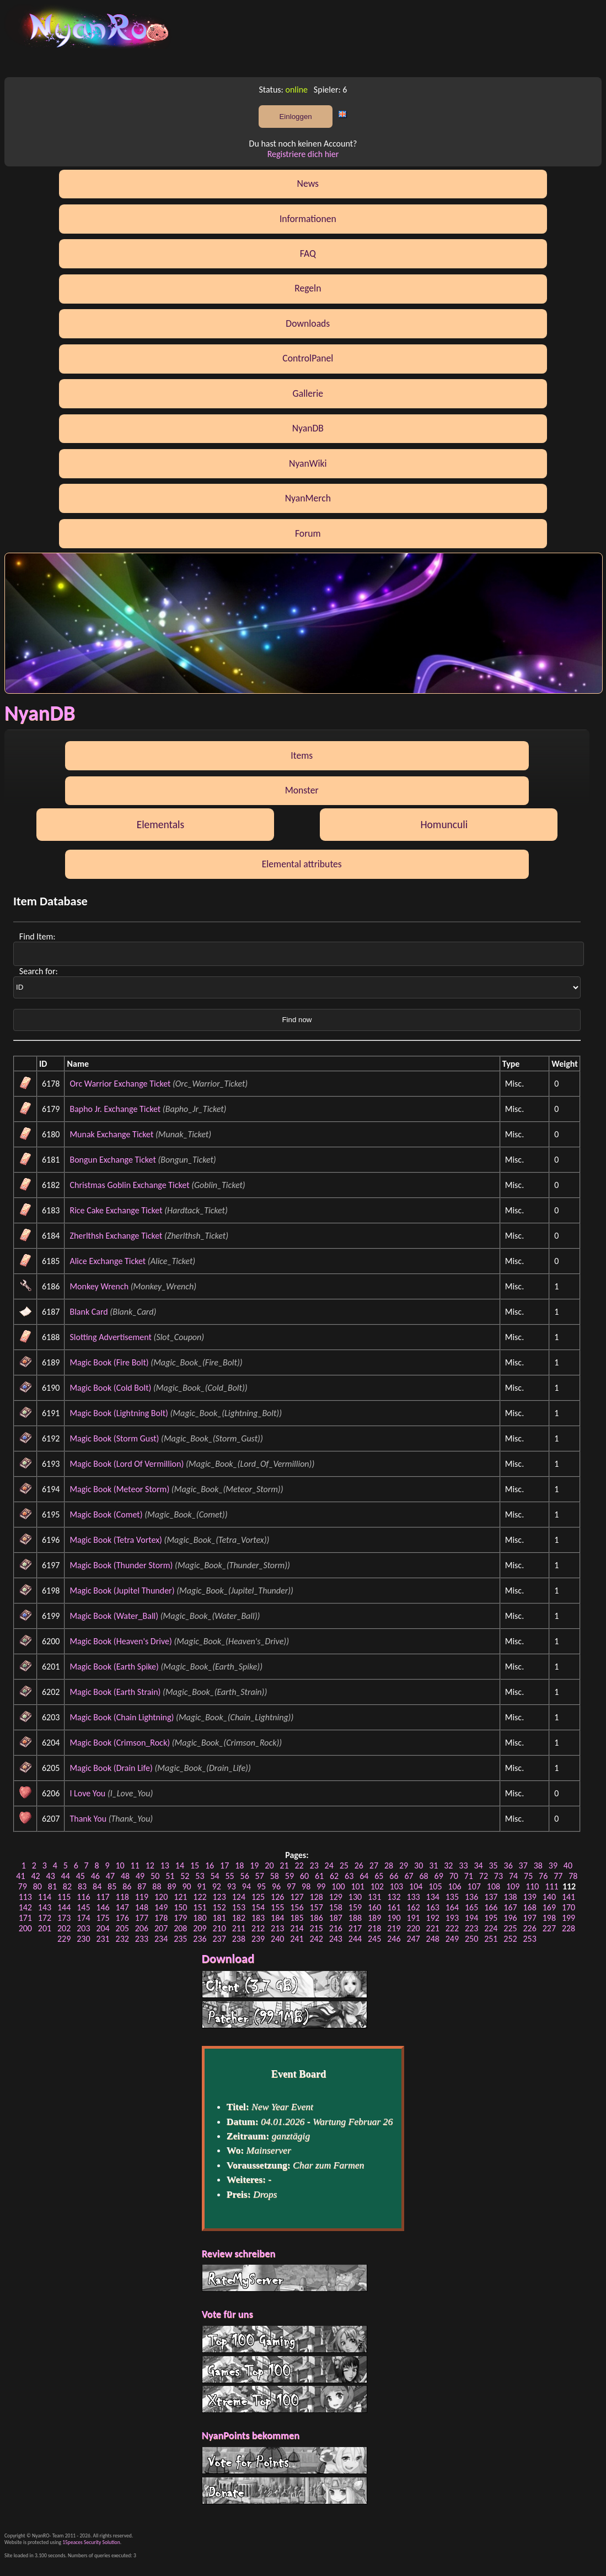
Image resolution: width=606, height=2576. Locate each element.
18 (239, 1865)
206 (141, 1928)
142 (25, 1907)
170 (568, 1907)
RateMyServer (284, 2278)
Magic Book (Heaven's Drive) (120, 1641)
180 (199, 1918)
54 (214, 1876)
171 (25, 1918)
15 (194, 1865)
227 (549, 1928)
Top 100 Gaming (284, 2339)
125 (258, 1897)
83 (82, 1886)
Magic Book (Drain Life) (110, 1768)
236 (199, 1939)
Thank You (87, 1818)
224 (490, 1928)
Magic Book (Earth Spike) (113, 1666)
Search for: (39, 971)
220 (413, 1928)
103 (396, 1886)
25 (344, 1865)
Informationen (308, 219)
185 (296, 1918)
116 (83, 1897)
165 (471, 1907)
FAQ (308, 253)
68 (423, 1876)
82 (67, 1886)
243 (335, 1939)
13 (164, 1865)
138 (510, 1897)
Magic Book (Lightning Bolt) (118, 1413)
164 (452, 1907)
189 (374, 1918)
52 (184, 1876)
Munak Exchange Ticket (111, 1134)
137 (490, 1897)
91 (201, 1886)
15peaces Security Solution (91, 2542)
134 (432, 1897)
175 (102, 1918)
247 (413, 1939)
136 (471, 1897)
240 (277, 1939)
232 (122, 1939)
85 (112, 1886)
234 (161, 1939)
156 (296, 1907)
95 (261, 1886)
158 (335, 1907)
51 (169, 1876)
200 (25, 1928)
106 (454, 1886)
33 (463, 1865)
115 (64, 1897)
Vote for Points (284, 2460)
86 (126, 1886)
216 (335, 1928)
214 (296, 1928)
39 (553, 1865)
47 (110, 1876)
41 (20, 1876)
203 (83, 1928)
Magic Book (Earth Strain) (114, 1692)
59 (289, 1876)
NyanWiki (308, 463)
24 (329, 1865)
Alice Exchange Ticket (107, 1261)
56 (244, 1876)
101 (357, 1886)
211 (238, 1928)
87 (141, 1886)
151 (199, 1907)
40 (568, 1865)
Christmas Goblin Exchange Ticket (129, 1185)
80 (37, 1886)
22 (298, 1865)
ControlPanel (307, 358)
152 (219, 1907)
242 (316, 1939)
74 (513, 1876)
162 (413, 1907)
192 (432, 1918)
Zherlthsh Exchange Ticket (115, 1235)
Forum (308, 533)
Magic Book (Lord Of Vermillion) (126, 1464)
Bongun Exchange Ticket (112, 1159)
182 (238, 1918)
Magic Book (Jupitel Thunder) (121, 1590)
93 (231, 1886)
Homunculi (444, 824)
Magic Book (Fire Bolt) (108, 1362)
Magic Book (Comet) (105, 1514)
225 (510, 1928)
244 (355, 1939)
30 (418, 1865)
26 (359, 1865)
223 (471, 1928)
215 (316, 1928)
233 (141, 1939)
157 (316, 1907)
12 (150, 1865)
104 (415, 1886)
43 (50, 1876)
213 (277, 1928)
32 (448, 1865)
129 (335, 1897)
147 (122, 1907)
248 (432, 1939)
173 (64, 1918)
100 (338, 1886)
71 (468, 1876)
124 (238, 1897)
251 (490, 1939)
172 (44, 1918)
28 (388, 1865)
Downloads (308, 323)
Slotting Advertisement (110, 1337)
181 (219, 1918)
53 (199, 1876)
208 (180, 1928)
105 (435, 1886)
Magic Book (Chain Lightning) (121, 1717)
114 (44, 1897)
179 (180, 1918)
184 (277, 1918)
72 (483, 1876)
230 (83, 1939)
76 (543, 1876)
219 (393, 1928)
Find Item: (38, 936)
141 (568, 1897)
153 (238, 1907)
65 (378, 1876)
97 (291, 1886)
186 (316, 1918)
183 (258, 1918)
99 (321, 1886)
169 (549, 1907)
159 (355, 1907)
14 (179, 1865)
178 (161, 1918)
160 (374, 1907)
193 (452, 1918)
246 (393, 1939)
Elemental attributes (302, 864)
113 (25, 1897)
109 (512, 1886)
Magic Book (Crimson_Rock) (119, 1742)
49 (140, 1876)
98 (306, 1886)
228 (568, 1928)
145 (83, 1907)
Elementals (161, 824)
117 (102, 1897)
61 (319, 1876)
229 (64, 1939)
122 (199, 1897)
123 (219, 1897)
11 (135, 1865)
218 (374, 1928)
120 (161, 1897)
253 (530, 1939)
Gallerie (308, 393)
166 (490, 1907)
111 (551, 1886)
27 (373, 1865)
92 (216, 1886)
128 (316, 1897)
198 (549, 1918)
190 (393, 1918)
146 (102, 1907)
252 (510, 1939)
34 (478, 1865)
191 (413, 1918)
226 (530, 1928)
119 (141, 1897)
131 (374, 1897)
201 (44, 1928)
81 (52, 1886)
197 (530, 1918)
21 (284, 1865)
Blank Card (88, 1311)
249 (452, 1939)
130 (355, 1897)
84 (97, 1886)
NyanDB (308, 428)
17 (224, 1865)
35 (493, 1865)
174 (83, 1918)
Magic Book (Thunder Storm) (121, 1565)
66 (393, 1876)
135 (452, 1897)
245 (374, 1939)
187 (335, 1918)
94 (246, 1886)
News (308, 183)
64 (364, 1876)
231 (102, 1939)
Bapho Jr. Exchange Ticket (114, 1109)
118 (122, 1897)
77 (558, 1876)
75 (528, 1876)
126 (277, 1897)
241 (296, 1939)
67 (408, 1876)
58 (274, 1876)
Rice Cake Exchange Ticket (115, 1210)
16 (209, 1865)
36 (508, 1865)
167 (510, 1907)
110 (532, 1886)
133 (413, 1897)
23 (314, 1865)
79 (22, 1886)
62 (334, 1876)
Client (284, 1984)
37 (523, 1865)
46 (95, 1876)
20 (269, 1865)
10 (120, 1865)
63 (349, 1876)
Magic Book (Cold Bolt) (110, 1387)
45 (80, 1876)
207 (161, 1928)
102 (377, 1886)
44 (65, 1876)
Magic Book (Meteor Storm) (119, 1489)
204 (102, 1928)
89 (171, 1886)
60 (304, 1876)
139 (530, 1897)
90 (186, 1886)
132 (393, 1897)
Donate (284, 2490)
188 (355, 1918)
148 (141, 1907)
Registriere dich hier (303, 154)
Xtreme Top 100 (284, 2399)
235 (180, 1939)
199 (568, 1918)
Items (302, 755)
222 (452, 1928)
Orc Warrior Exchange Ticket (119, 1083)
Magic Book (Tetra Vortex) (115, 1540)
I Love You (87, 1793)
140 (549, 1897)
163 (432, 1907)
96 (276, 1886)
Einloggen (295, 116)
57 (259, 1876)
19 (254, 1865)
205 (122, 1928)
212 (258, 1928)
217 (355, 1928)
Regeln (307, 288)
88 (156, 1886)
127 (296, 1897)
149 (161, 1907)
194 (471, 1918)
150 (180, 1907)
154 (258, 1907)
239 (258, 1939)
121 (180, 1897)
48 (125, 1876)
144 (64, 1907)
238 (238, 1939)
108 (493, 1886)
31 (433, 1865)
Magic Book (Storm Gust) (114, 1438)
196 (510, 1918)
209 (199, 1928)
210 (219, 1928)
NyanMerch (308, 498)
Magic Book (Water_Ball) (113, 1616)
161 (393, 1907)
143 (44, 1907)
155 (277, 1907)
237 (219, 1939)
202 (64, 1928)
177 (141, 1918)
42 (35, 1876)
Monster (302, 790)
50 (155, 1876)
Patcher (284, 2014)
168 (530, 1907)
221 (432, 1928)
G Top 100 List (284, 2369)
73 (498, 1876)
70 (453, 1876)
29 (403, 1865)
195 (490, 1918)
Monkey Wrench (98, 1286)
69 (439, 1876)
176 (122, 1918)
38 (538, 1865)
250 (471, 1939)
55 (229, 1876)
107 (474, 1886)
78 (573, 1876)
